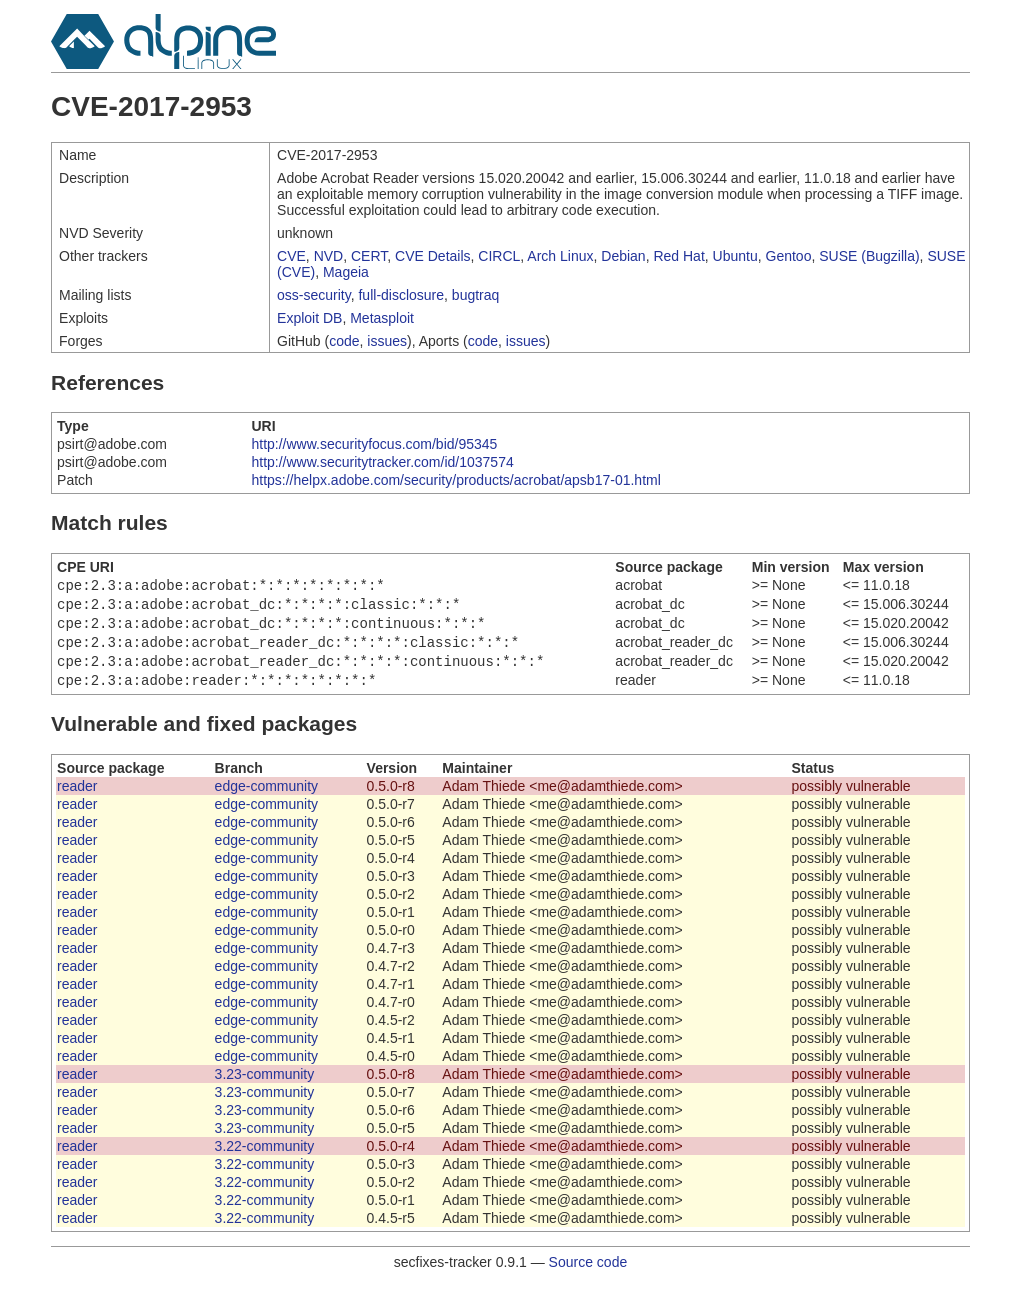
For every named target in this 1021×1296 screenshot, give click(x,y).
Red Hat (678, 256)
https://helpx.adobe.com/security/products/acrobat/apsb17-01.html (455, 480)
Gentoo (789, 256)
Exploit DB (309, 318)
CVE (291, 256)
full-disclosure (401, 295)
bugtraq (475, 295)
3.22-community (265, 1158)
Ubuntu (735, 256)
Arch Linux (560, 256)
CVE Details (432, 256)
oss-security (314, 295)
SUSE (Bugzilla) (869, 256)
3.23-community (265, 1086)
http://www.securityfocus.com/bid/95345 (374, 444)
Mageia (346, 272)
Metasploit (382, 318)
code (344, 341)
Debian (623, 256)
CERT (369, 256)
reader (77, 798)
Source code (588, 1274)
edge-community (267, 798)
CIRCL (499, 256)
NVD (329, 256)
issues (387, 341)
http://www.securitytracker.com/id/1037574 (382, 462)
